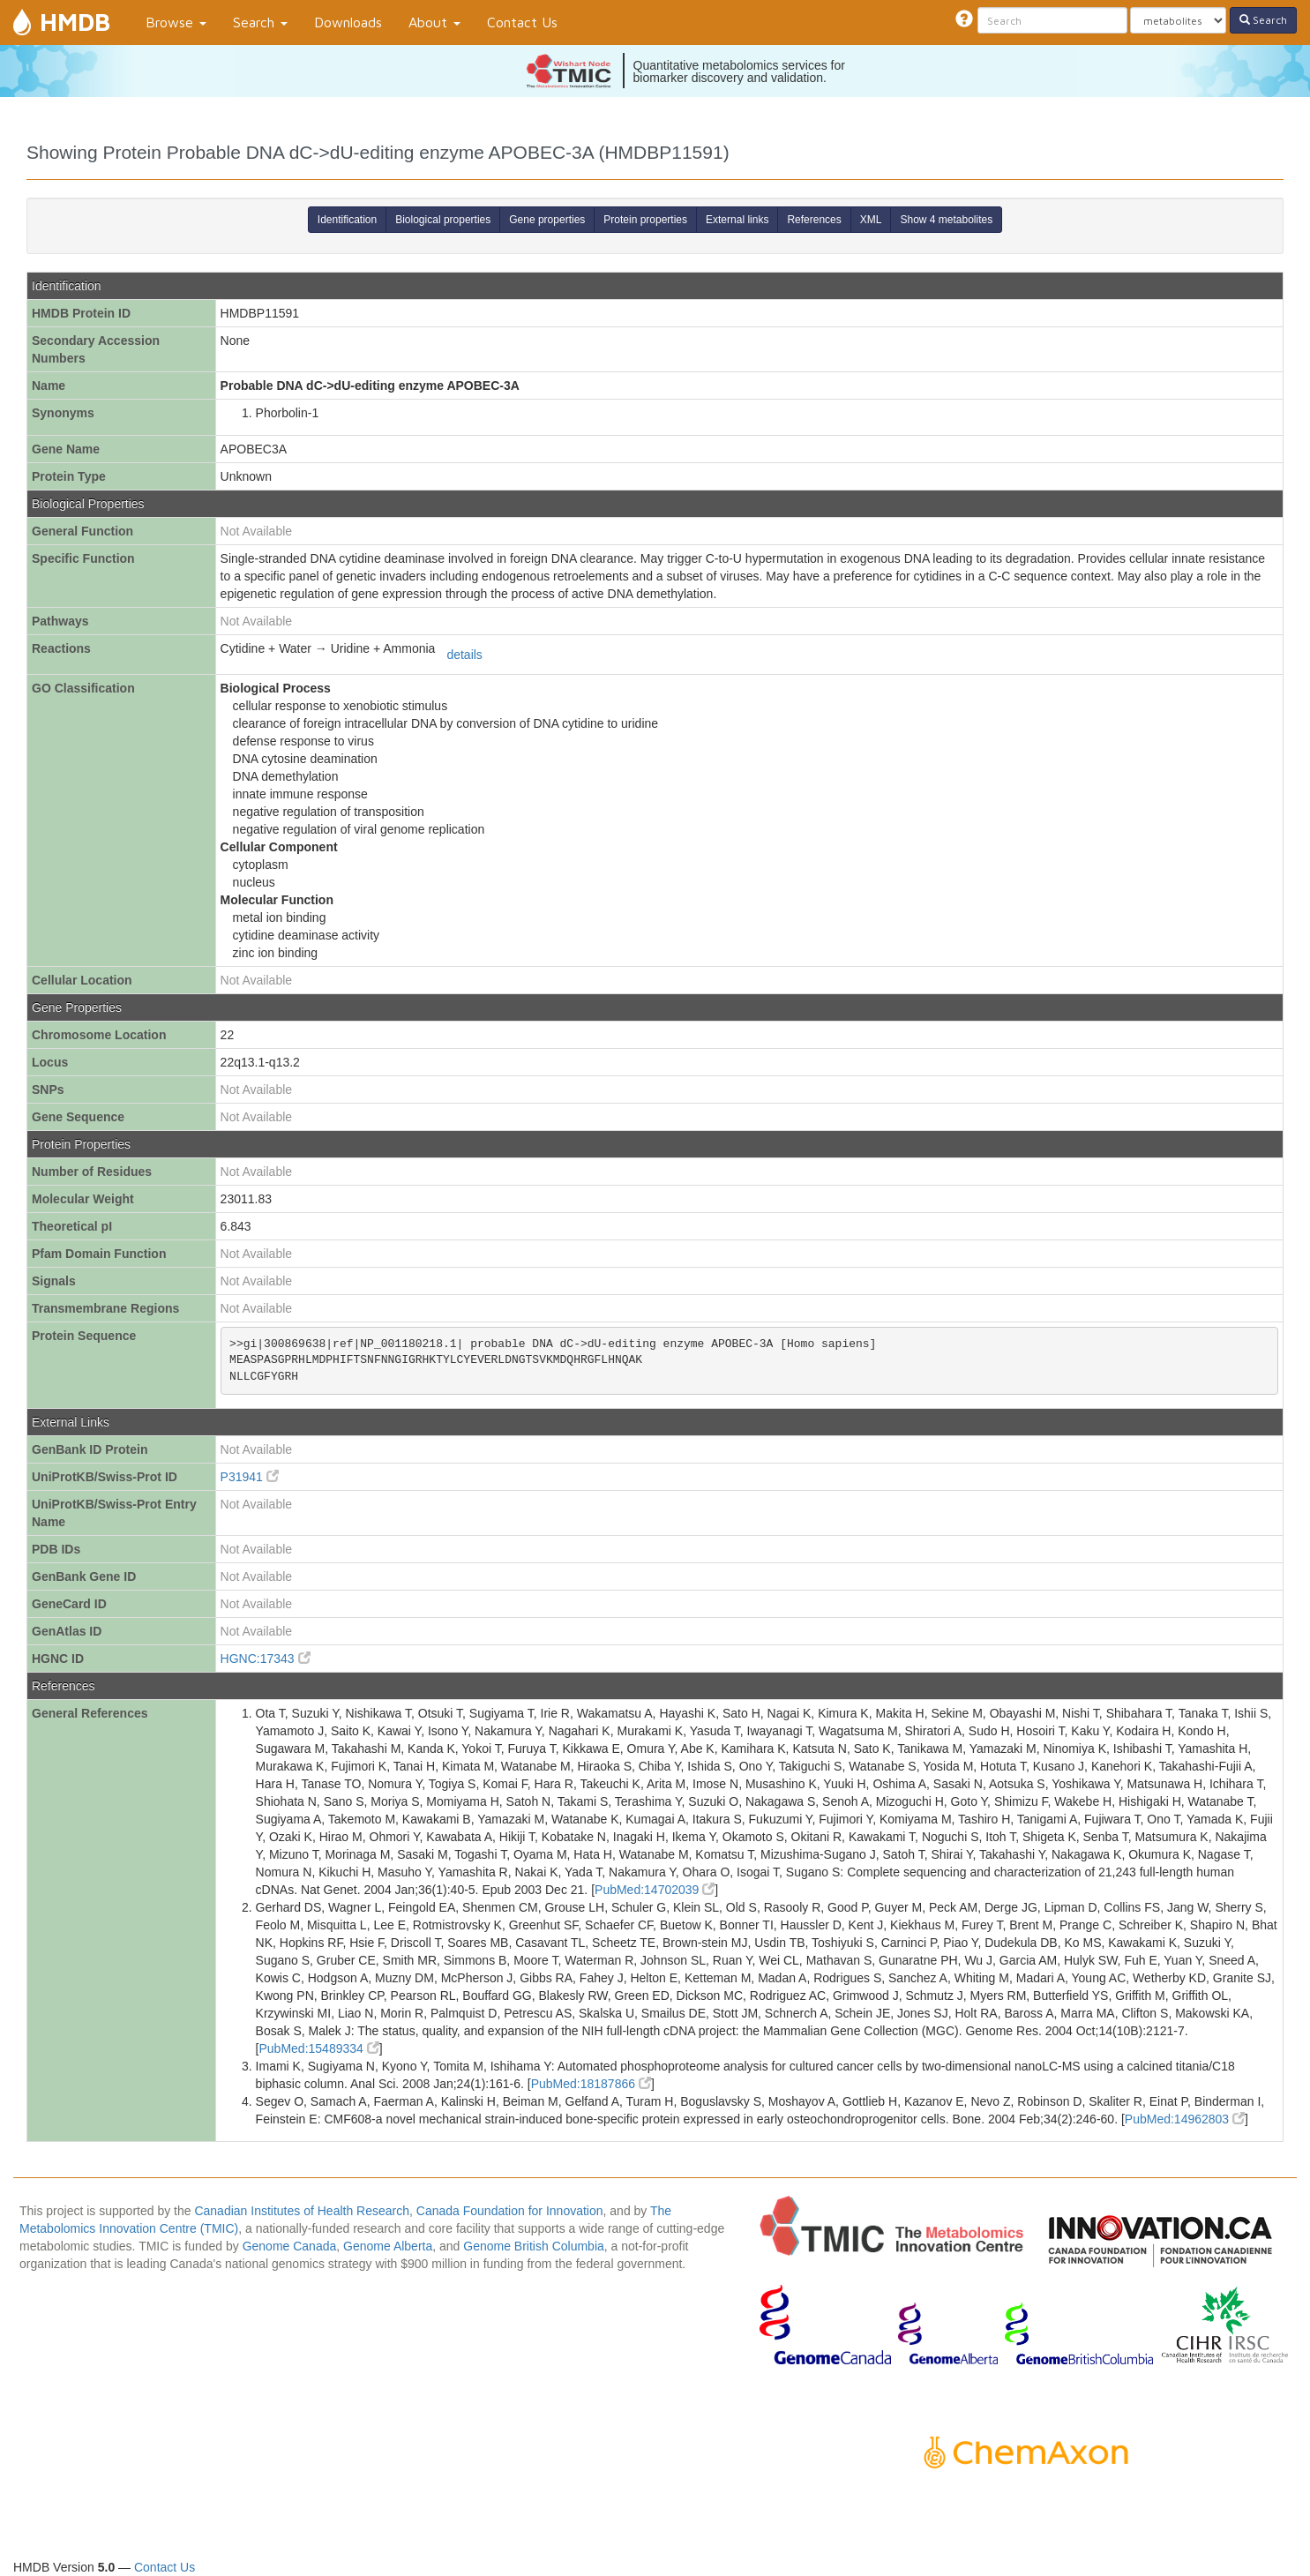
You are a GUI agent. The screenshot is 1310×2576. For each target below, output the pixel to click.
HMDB (75, 21)
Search (260, 22)
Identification (347, 219)
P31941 (250, 1477)
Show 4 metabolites (946, 219)
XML (871, 219)
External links (737, 219)
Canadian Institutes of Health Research (301, 2211)
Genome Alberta (387, 2246)
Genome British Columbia (533, 2246)
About (434, 22)
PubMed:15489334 (318, 2048)
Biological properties (442, 219)
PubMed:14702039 (655, 1890)
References (814, 219)
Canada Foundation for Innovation (509, 2211)
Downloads (348, 22)
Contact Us (522, 22)
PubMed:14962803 (1185, 2119)
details (464, 655)
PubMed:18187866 (591, 2084)
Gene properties (547, 219)
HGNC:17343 (266, 1658)
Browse (176, 22)
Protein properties (645, 219)
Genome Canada (290, 2246)
